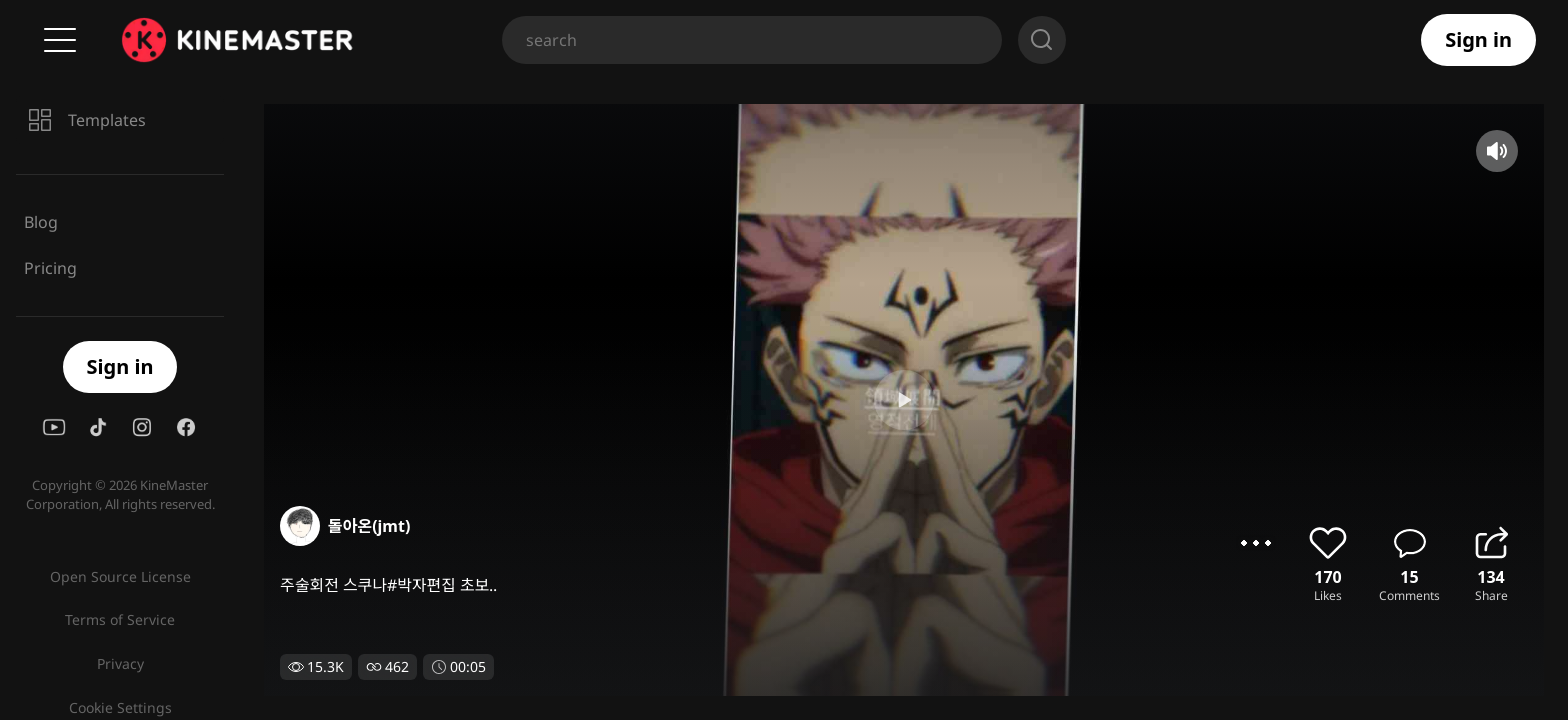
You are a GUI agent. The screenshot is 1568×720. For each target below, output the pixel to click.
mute (1497, 151)
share (1491, 543)
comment (1410, 543)
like (1328, 543)
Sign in (1478, 40)
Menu (60, 40)
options (1256, 543)
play (784, 400)
